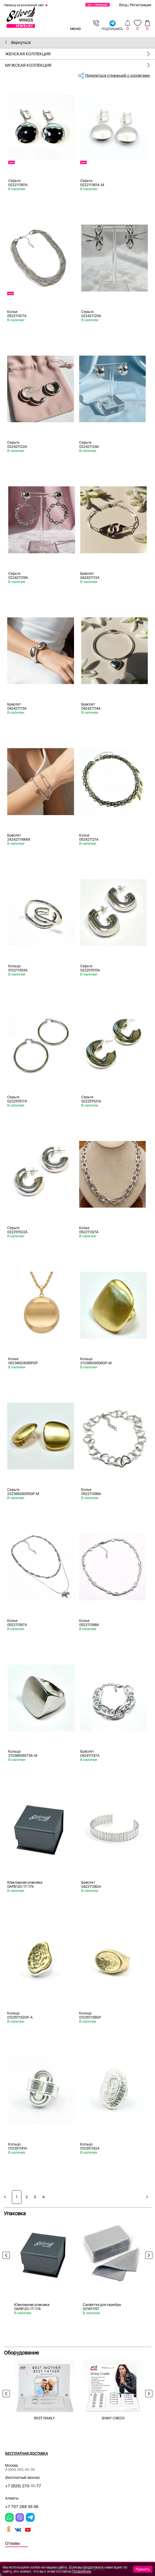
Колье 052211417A (17, 314)
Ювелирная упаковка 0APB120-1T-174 (24, 1884)
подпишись (112, 25)
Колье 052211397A (17, 1623)
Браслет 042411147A (90, 1753)
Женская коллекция (80, 53)
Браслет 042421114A (91, 706)
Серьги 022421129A (18, 575)
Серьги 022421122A (17, 444)
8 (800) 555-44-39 (20, 2469)
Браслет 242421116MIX (18, 837)
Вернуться (18, 42)
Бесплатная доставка (26, 2453)
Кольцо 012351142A (90, 2146)
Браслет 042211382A (91, 1884)
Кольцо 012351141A (17, 2146)
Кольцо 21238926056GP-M (96, 1361)
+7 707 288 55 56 (21, 2506)
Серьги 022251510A (90, 968)
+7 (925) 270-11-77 (23, 2485)
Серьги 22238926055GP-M (23, 1492)
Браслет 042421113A (17, 706)
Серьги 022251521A (91, 1099)
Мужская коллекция (80, 65)
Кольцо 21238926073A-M (22, 1753)
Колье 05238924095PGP (23, 1361)
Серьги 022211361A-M (92, 183)
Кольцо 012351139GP (90, 2015)
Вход (123, 5)
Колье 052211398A (89, 1623)
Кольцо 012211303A (18, 968)
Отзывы (12, 2543)
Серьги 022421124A (89, 444)
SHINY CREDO (113, 2418)
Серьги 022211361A (18, 183)
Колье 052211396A (91, 1492)
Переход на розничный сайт (24, 5)
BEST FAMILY (44, 2418)
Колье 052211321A (89, 1230)
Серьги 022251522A (17, 1230)
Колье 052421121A (89, 837)
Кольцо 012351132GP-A (20, 2015)
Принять (143, 2569)
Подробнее (81, 2571)
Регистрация (140, 5)
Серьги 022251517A (17, 1099)
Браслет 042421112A (90, 575)
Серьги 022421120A (91, 314)
